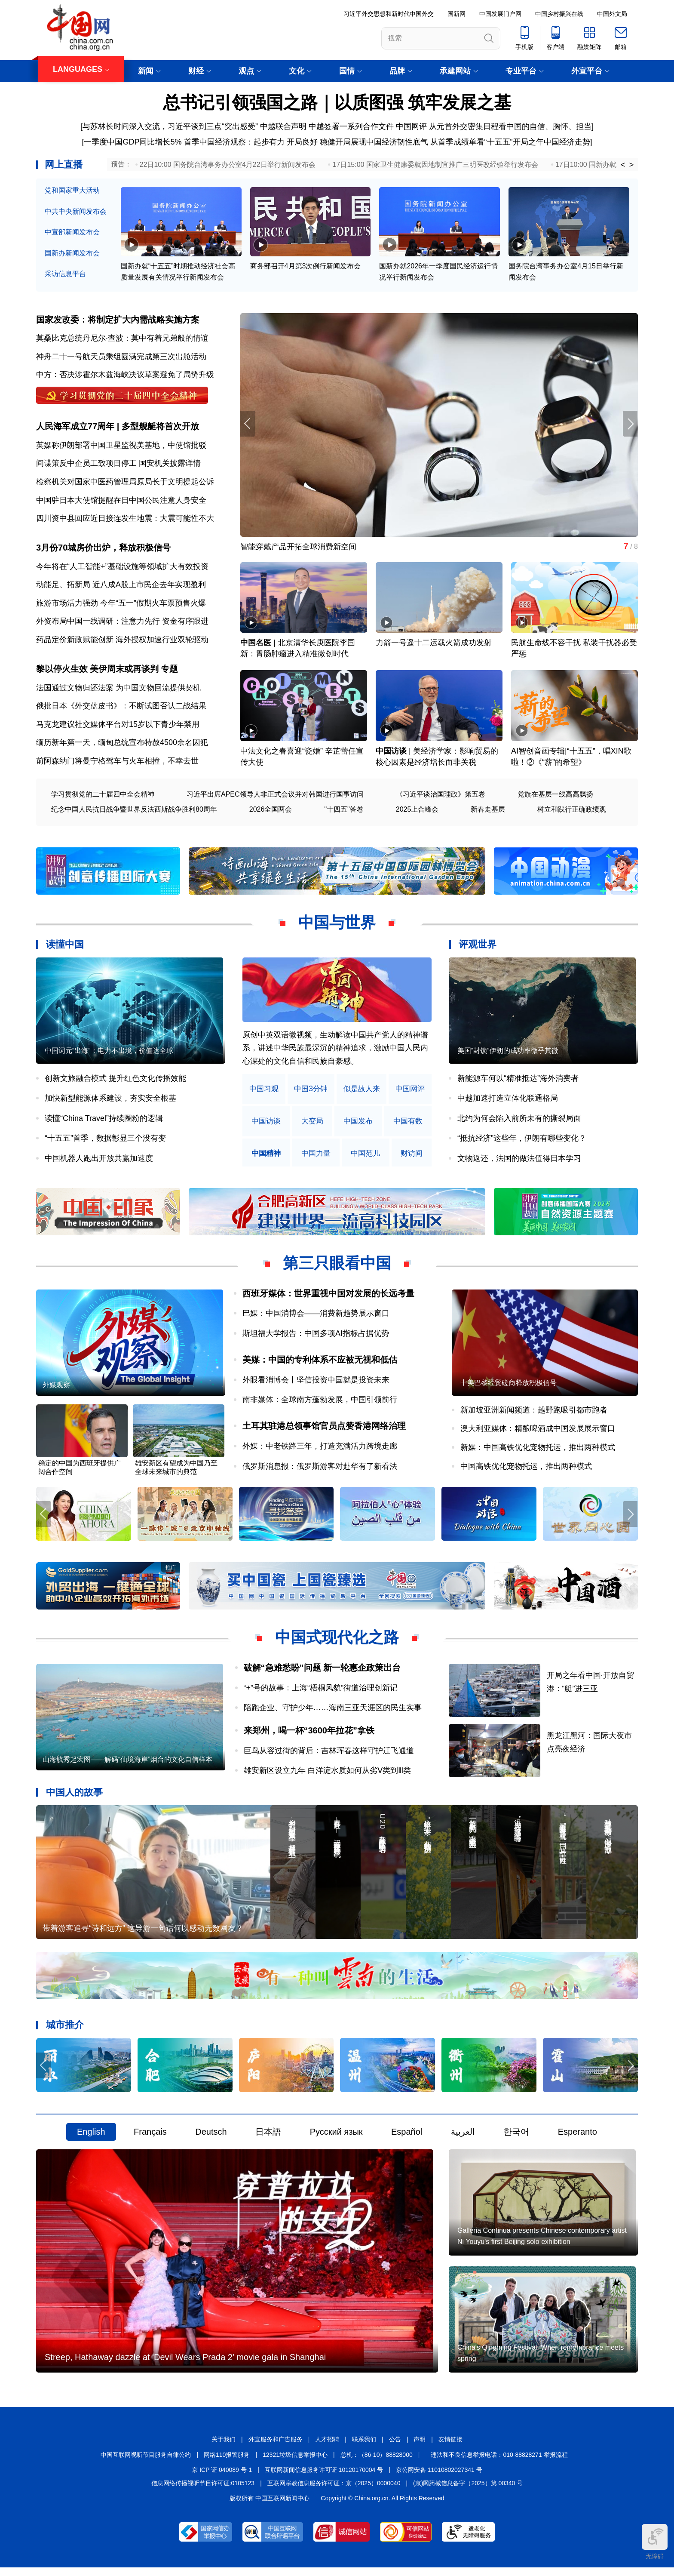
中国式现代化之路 (337, 1642)
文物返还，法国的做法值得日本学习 (519, 1161)
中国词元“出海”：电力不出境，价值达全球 (109, 1054)
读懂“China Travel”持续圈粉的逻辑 (104, 1121)
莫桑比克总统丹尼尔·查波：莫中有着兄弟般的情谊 (122, 339)
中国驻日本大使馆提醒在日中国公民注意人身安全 (121, 501)
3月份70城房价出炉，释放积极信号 (103, 549)
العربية (463, 2137)
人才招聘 (327, 2447)
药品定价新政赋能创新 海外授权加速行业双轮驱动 (122, 641)
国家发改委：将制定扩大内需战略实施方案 (117, 320)
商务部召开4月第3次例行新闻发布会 (305, 267)
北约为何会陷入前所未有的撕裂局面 (519, 1121)
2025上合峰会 (417, 812)
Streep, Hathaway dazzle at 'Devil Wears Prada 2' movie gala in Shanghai (185, 2365)
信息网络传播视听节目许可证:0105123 (202, 2491)
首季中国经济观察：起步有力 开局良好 (251, 142)
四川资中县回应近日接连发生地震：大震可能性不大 (125, 520)
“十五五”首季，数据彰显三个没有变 (105, 1141)
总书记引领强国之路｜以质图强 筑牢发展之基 (337, 102)
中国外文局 (612, 13)
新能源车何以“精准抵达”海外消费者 (518, 1081)
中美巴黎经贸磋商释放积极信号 (508, 1386)
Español (406, 2137)
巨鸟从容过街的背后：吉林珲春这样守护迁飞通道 (329, 1755)
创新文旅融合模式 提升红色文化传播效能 (115, 1081)
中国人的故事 (74, 1796)
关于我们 (223, 2447)
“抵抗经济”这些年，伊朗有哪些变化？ (521, 1141)
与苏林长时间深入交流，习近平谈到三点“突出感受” (170, 126)
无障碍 (655, 2542)
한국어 (516, 2137)
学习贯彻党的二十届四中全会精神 (102, 797)
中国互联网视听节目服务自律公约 (146, 2463)
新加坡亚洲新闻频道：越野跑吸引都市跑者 (533, 1414)
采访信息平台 (65, 273)
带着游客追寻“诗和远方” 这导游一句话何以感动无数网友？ (143, 1934)
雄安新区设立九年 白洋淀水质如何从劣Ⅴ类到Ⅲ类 (327, 1775)
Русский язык (336, 2137)
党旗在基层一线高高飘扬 (555, 797)
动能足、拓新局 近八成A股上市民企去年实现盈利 (121, 586)
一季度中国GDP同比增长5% (132, 142)
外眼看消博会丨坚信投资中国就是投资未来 (315, 1383)
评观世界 (477, 947)
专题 (169, 672)
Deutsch (211, 2137)
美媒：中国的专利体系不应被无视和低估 (319, 1363)
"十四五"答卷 (343, 812)
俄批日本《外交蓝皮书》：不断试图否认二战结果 (121, 709)
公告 (395, 2447)
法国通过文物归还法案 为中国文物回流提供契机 (118, 690)
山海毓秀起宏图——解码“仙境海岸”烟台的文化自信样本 (127, 1765)
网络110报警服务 (227, 2463)
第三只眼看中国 (337, 1265)
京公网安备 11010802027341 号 (439, 2478)
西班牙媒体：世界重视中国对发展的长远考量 (328, 1296)
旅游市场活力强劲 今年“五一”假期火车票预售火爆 (121, 605)
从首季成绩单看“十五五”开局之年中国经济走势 (510, 142)
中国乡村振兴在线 (559, 13)
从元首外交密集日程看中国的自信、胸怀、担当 (510, 126)
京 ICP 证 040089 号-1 (222, 2478)
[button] (630, 425)
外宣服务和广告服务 (275, 2447)
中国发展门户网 (500, 13)
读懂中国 (65, 947)
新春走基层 (488, 812)
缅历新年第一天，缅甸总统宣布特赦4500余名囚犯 (122, 745)
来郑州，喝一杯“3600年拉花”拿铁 (309, 1735)
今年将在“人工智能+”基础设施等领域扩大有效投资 (122, 568)
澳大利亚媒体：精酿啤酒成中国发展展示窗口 (537, 1432)
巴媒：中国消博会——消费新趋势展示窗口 (315, 1316)
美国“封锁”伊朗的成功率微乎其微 (507, 1054)
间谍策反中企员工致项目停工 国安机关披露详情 (118, 465)
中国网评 (411, 126)
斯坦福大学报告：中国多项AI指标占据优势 (315, 1336)
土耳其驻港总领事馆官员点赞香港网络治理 (324, 1430)
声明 (420, 2447)
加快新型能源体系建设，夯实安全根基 (110, 1101)
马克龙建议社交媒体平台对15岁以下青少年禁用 (117, 727)
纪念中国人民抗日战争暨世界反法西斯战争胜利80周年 (134, 812)
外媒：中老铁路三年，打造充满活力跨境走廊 (319, 1450)
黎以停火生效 (62, 672)
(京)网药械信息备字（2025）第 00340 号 (468, 2491)
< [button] (623, 164)
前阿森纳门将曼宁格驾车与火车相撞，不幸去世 (117, 764)
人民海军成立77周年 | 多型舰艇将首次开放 (117, 428)
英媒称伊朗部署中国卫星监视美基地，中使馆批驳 (121, 446)
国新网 (456, 13)
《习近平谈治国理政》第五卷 (440, 797)
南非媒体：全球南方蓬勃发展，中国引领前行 (319, 1403)
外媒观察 (56, 1388)
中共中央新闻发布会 (76, 211)
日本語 (268, 2137)
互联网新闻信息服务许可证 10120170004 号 (324, 2478)
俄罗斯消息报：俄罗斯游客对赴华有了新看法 (319, 1470)
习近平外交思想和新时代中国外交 (388, 13)
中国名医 (255, 644)
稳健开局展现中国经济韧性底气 (374, 142)
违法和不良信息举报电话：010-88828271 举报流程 (499, 2463)
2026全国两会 (270, 812)
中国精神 (266, 1156)
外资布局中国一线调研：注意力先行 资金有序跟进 (122, 623)
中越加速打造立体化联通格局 (507, 1101)
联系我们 (364, 2447)
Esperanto (577, 2137)
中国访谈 (391, 753)
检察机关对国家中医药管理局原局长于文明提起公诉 (125, 483)
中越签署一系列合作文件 (351, 126)
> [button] (631, 164)
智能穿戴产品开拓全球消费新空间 (298, 548)
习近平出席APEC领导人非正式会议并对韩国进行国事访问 (275, 797)
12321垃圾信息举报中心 (295, 2463)
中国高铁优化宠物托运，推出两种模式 (526, 1470)
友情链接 (450, 2447)
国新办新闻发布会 (72, 253)
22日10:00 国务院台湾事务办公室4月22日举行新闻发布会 (228, 164)
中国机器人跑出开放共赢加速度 (99, 1161)
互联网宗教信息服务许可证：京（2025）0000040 (334, 2491)
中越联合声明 (283, 126)
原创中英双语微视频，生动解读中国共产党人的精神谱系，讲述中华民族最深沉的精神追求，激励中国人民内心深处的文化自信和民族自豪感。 (335, 1050)
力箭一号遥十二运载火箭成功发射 (434, 644)
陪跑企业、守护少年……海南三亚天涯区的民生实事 (333, 1712)
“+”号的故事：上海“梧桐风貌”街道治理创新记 (321, 1692)
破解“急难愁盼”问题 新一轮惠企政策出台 (322, 1672)
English (91, 2137)
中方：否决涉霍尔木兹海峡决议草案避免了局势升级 (125, 375)
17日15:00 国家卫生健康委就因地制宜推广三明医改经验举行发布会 (435, 164)
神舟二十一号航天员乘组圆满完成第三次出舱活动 (121, 357)
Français (150, 2137)
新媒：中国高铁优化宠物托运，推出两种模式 (537, 1451)
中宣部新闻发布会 (72, 232)
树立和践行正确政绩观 (571, 812)
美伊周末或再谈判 (124, 672)
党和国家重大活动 (72, 190)
